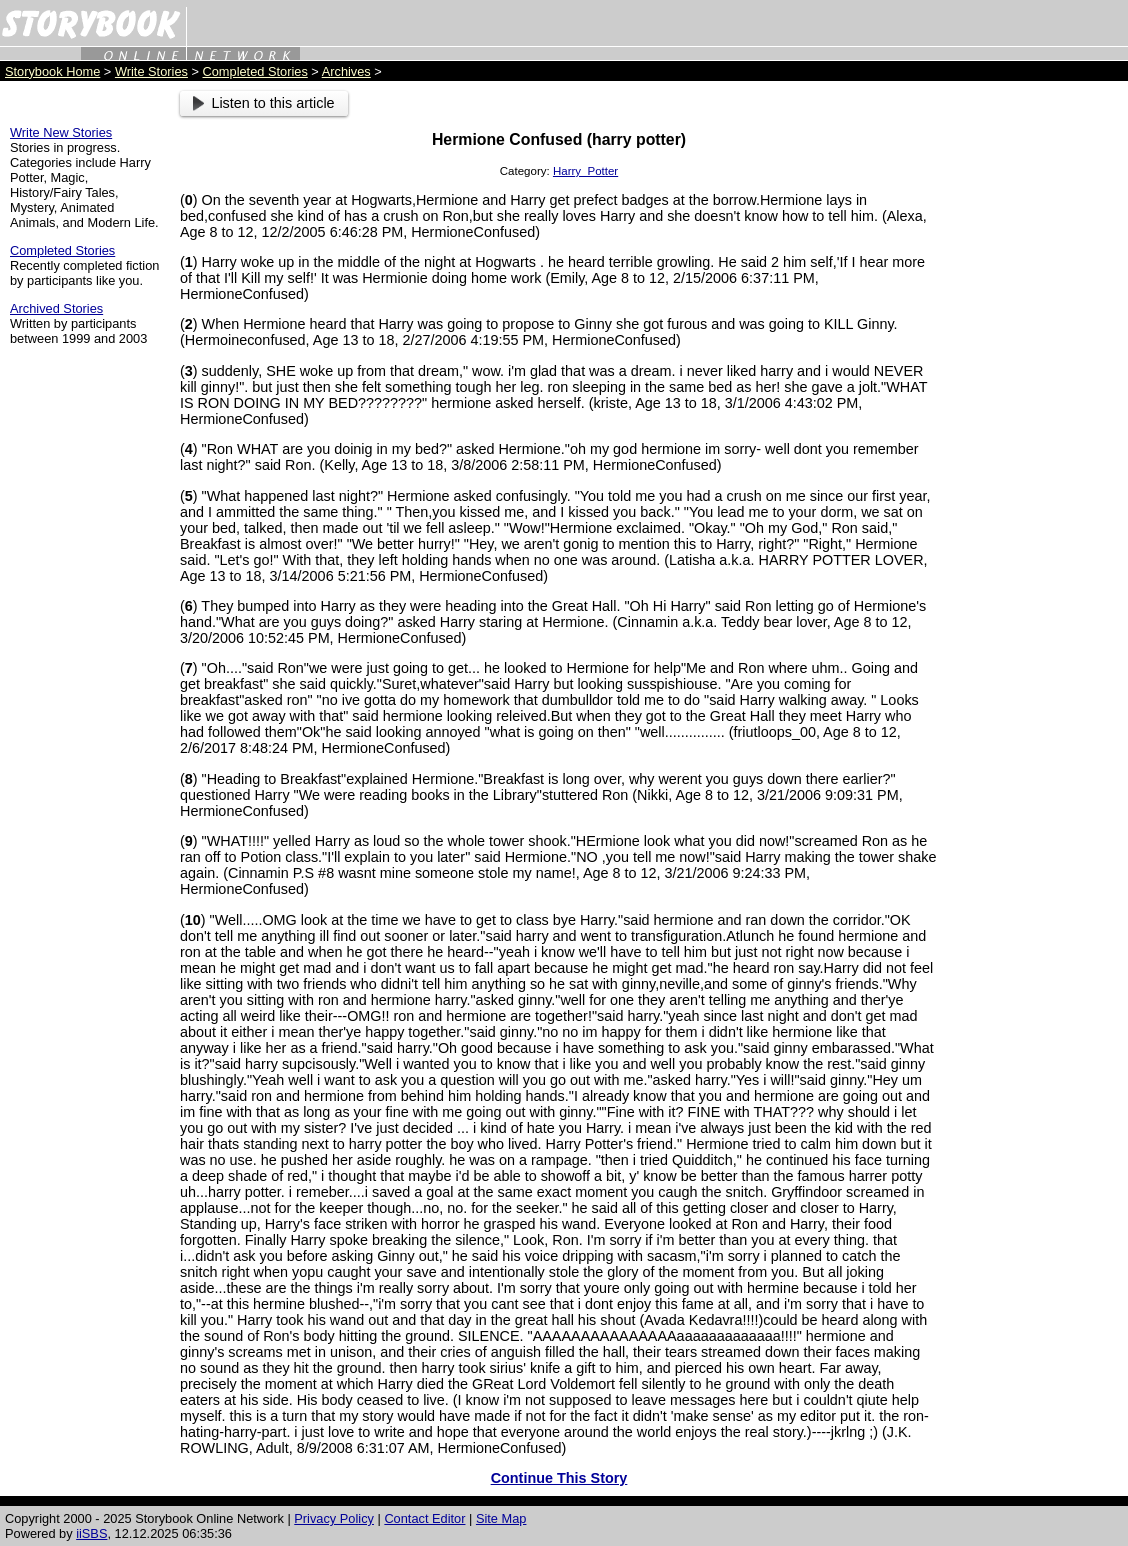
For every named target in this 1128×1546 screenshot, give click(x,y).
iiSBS (91, 1533)
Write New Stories (61, 132)
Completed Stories (255, 71)
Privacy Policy (334, 1518)
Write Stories (151, 71)
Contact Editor (424, 1518)
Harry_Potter (585, 171)
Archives (346, 71)
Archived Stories (56, 308)
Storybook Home (52, 71)
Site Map (501, 1518)
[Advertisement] (1038, 391)
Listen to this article (264, 103)
